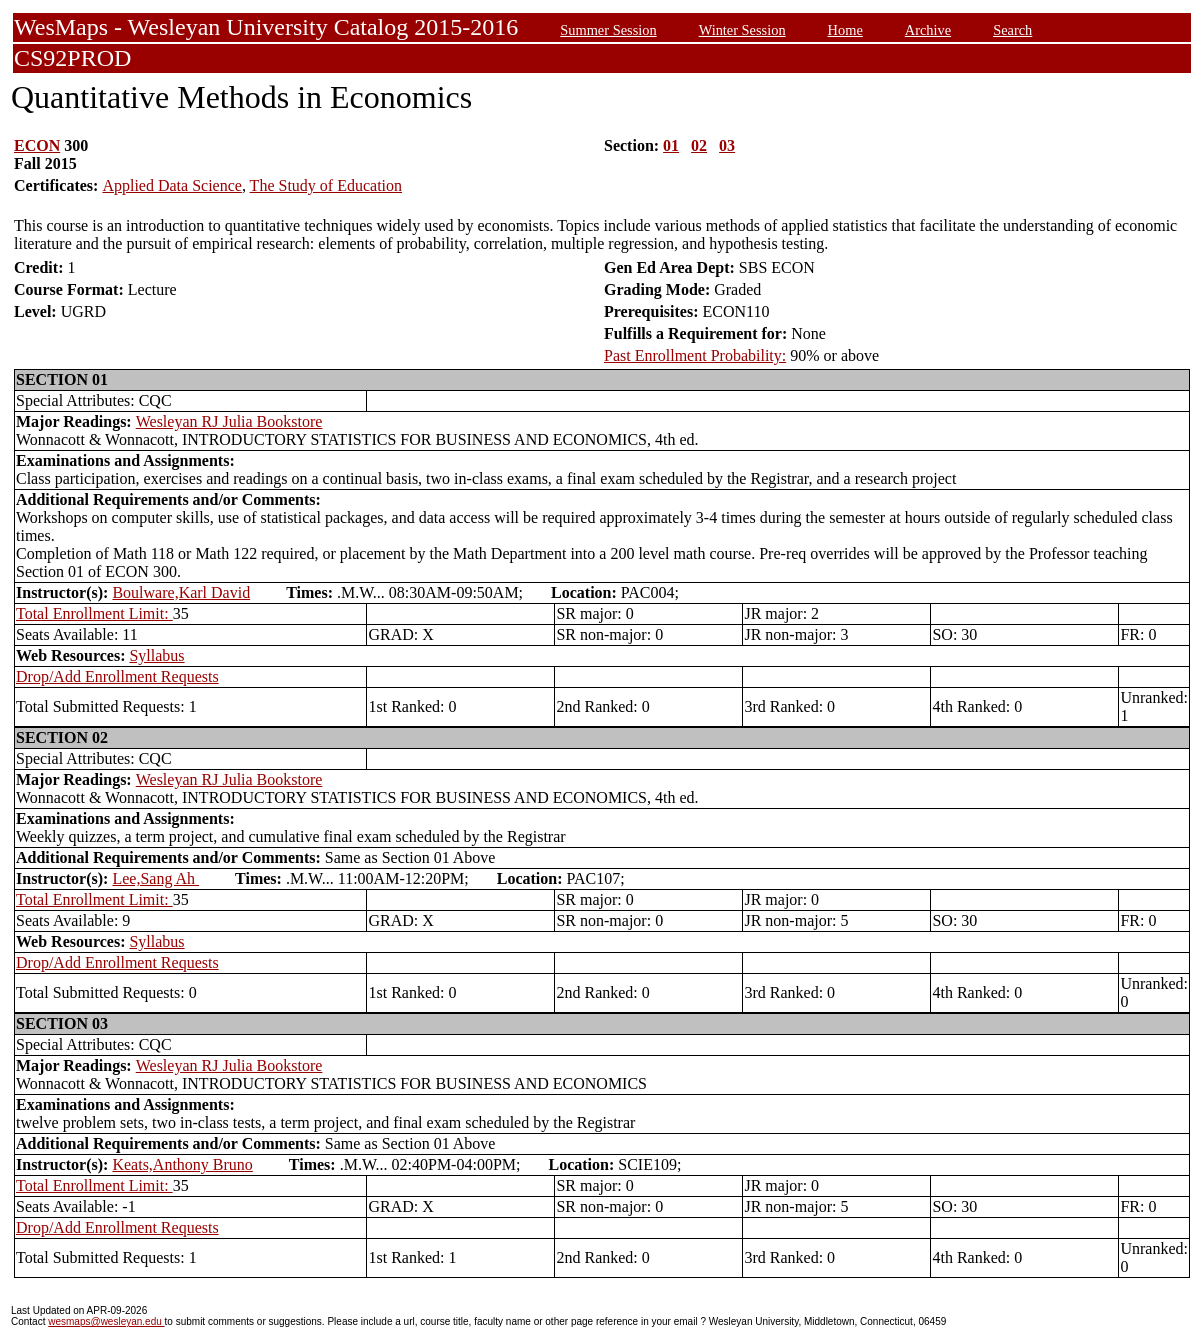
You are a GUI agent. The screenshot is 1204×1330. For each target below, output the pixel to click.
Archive (928, 30)
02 (699, 145)
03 (727, 145)
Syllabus (156, 655)
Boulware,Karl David (181, 592)
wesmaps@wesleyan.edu (106, 1321)
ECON (37, 145)
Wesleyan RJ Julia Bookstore (229, 421)
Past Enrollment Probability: (695, 355)
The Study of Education (326, 185)
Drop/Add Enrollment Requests (117, 676)
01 (671, 145)
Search (1012, 30)
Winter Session (742, 30)
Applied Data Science (172, 185)
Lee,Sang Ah (155, 878)
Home (845, 30)
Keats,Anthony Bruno (182, 1164)
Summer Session (608, 30)
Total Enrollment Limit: (94, 613)
